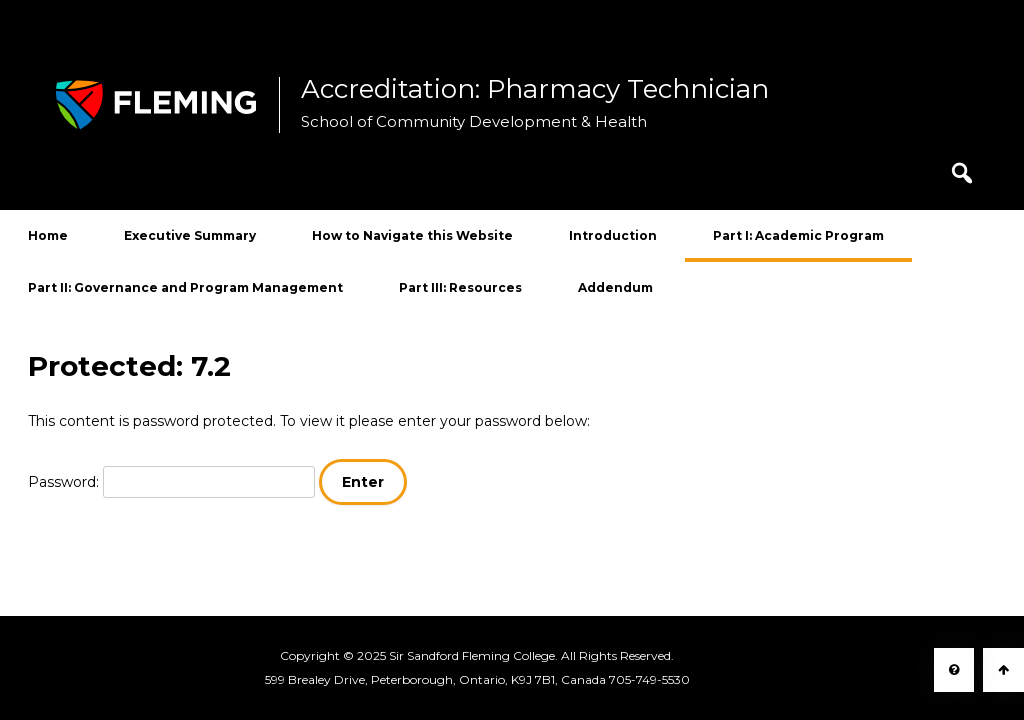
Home (48, 235)
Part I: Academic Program (798, 235)
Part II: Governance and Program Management (185, 287)
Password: (171, 482)
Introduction (613, 235)
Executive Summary (190, 235)
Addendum (615, 287)
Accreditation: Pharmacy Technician (535, 90)
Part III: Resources (460, 287)
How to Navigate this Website (412, 235)
